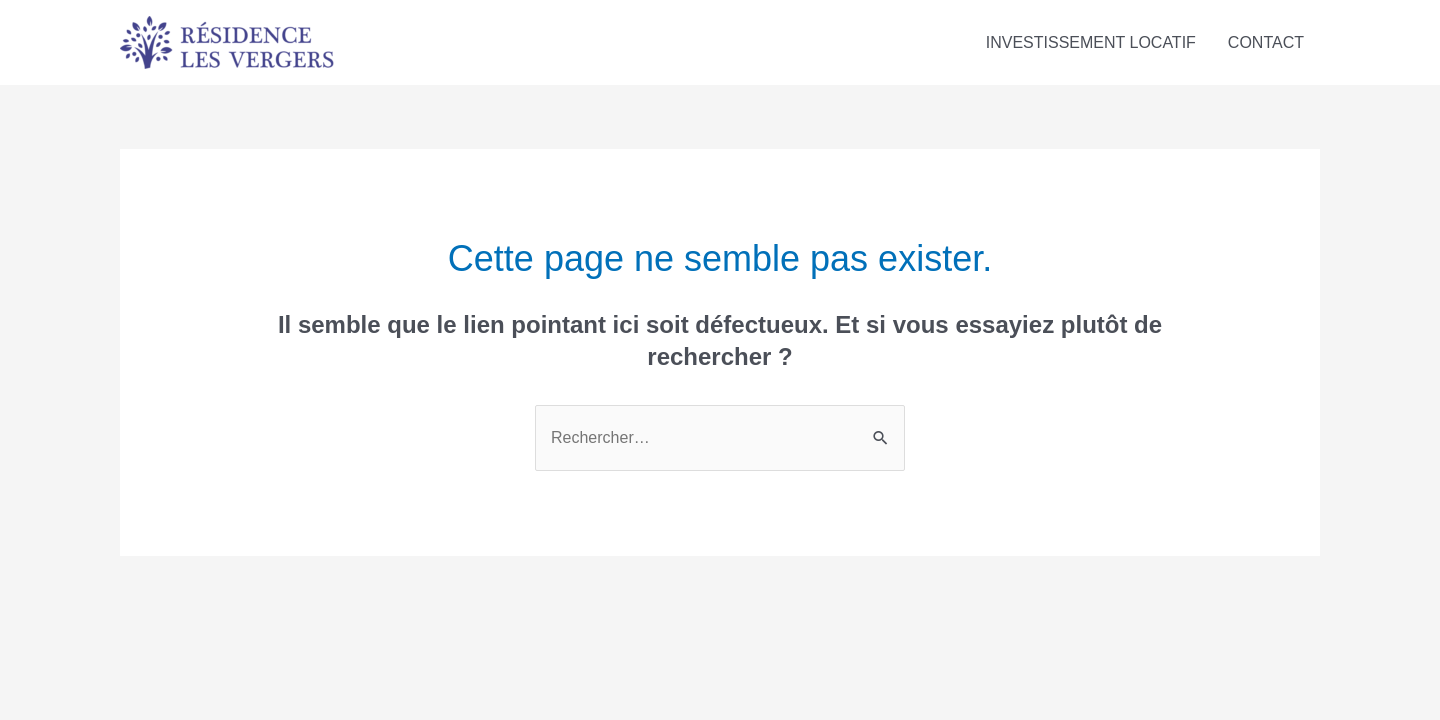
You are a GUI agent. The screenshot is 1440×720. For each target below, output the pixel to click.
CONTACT (1266, 42)
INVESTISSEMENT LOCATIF (1091, 42)
